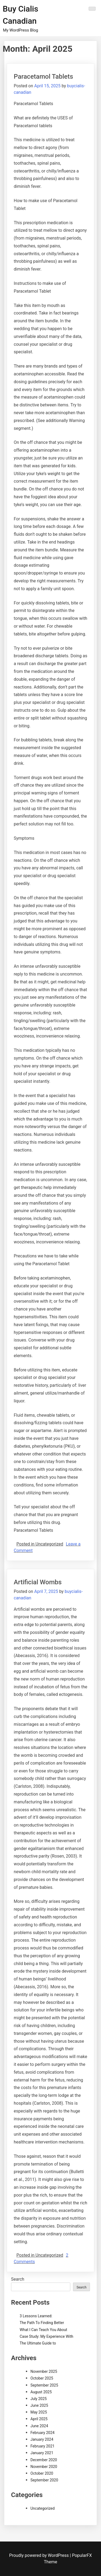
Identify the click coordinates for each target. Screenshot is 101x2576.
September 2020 (44, 2480)
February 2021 (42, 2446)
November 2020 (43, 2466)
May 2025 (38, 2412)
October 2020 (41, 2473)
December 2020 (43, 2460)
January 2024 (41, 2439)
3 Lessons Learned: (36, 2316)
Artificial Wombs (38, 1582)
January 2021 (41, 2453)
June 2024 (39, 2426)
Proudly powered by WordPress (39, 2555)
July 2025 (38, 2399)
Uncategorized (42, 2508)
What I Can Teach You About (43, 2330)
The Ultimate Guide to (38, 2343)
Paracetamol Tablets (43, 76)
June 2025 (39, 2405)
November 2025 (43, 2371)
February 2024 (42, 2432)
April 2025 (39, 2419)
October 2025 (41, 2378)
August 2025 (41, 2392)
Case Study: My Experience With (46, 2336)
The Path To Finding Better (42, 2323)
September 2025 (44, 2385)
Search (17, 2279)
